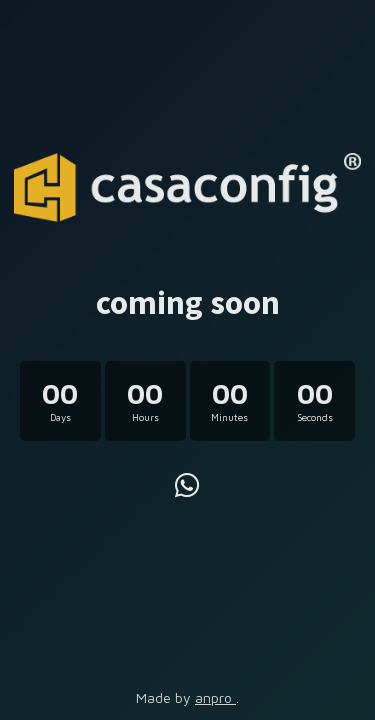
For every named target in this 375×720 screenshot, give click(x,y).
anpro (215, 697)
